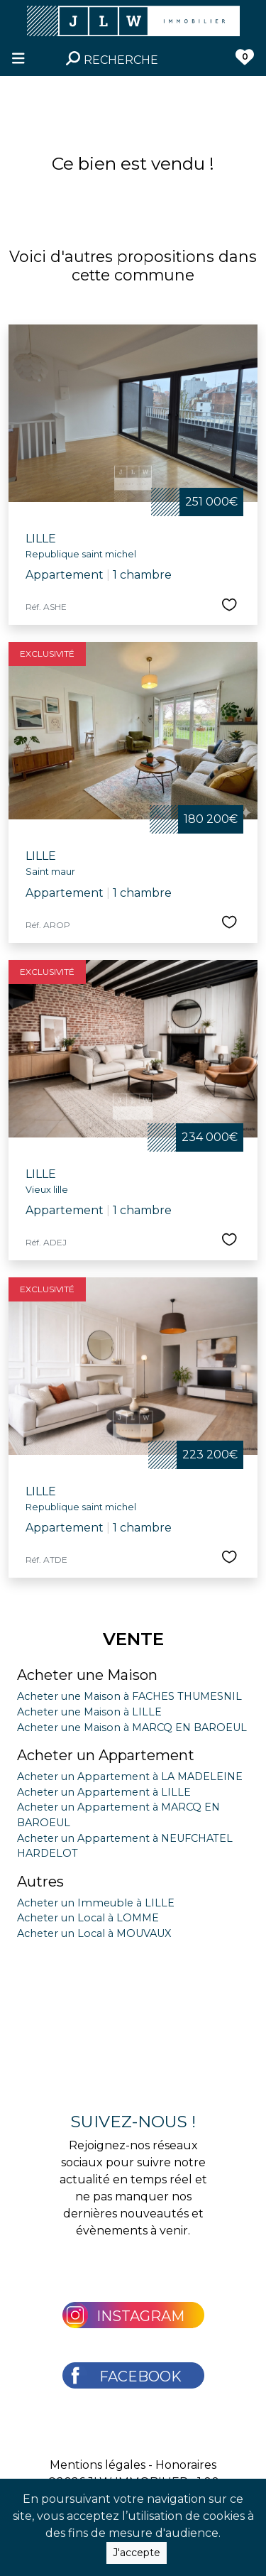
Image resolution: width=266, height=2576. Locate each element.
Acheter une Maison (87, 1674)
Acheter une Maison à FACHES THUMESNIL (129, 1696)
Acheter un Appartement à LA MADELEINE (130, 1776)
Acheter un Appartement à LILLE (104, 1792)
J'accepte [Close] (136, 2552)
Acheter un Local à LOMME (88, 1917)
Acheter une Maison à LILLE (89, 1711)
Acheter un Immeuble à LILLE (95, 1902)
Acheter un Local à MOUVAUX (94, 1933)
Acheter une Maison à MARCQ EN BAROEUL (132, 1727)
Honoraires (185, 2465)
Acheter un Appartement (105, 1755)
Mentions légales (97, 2465)
